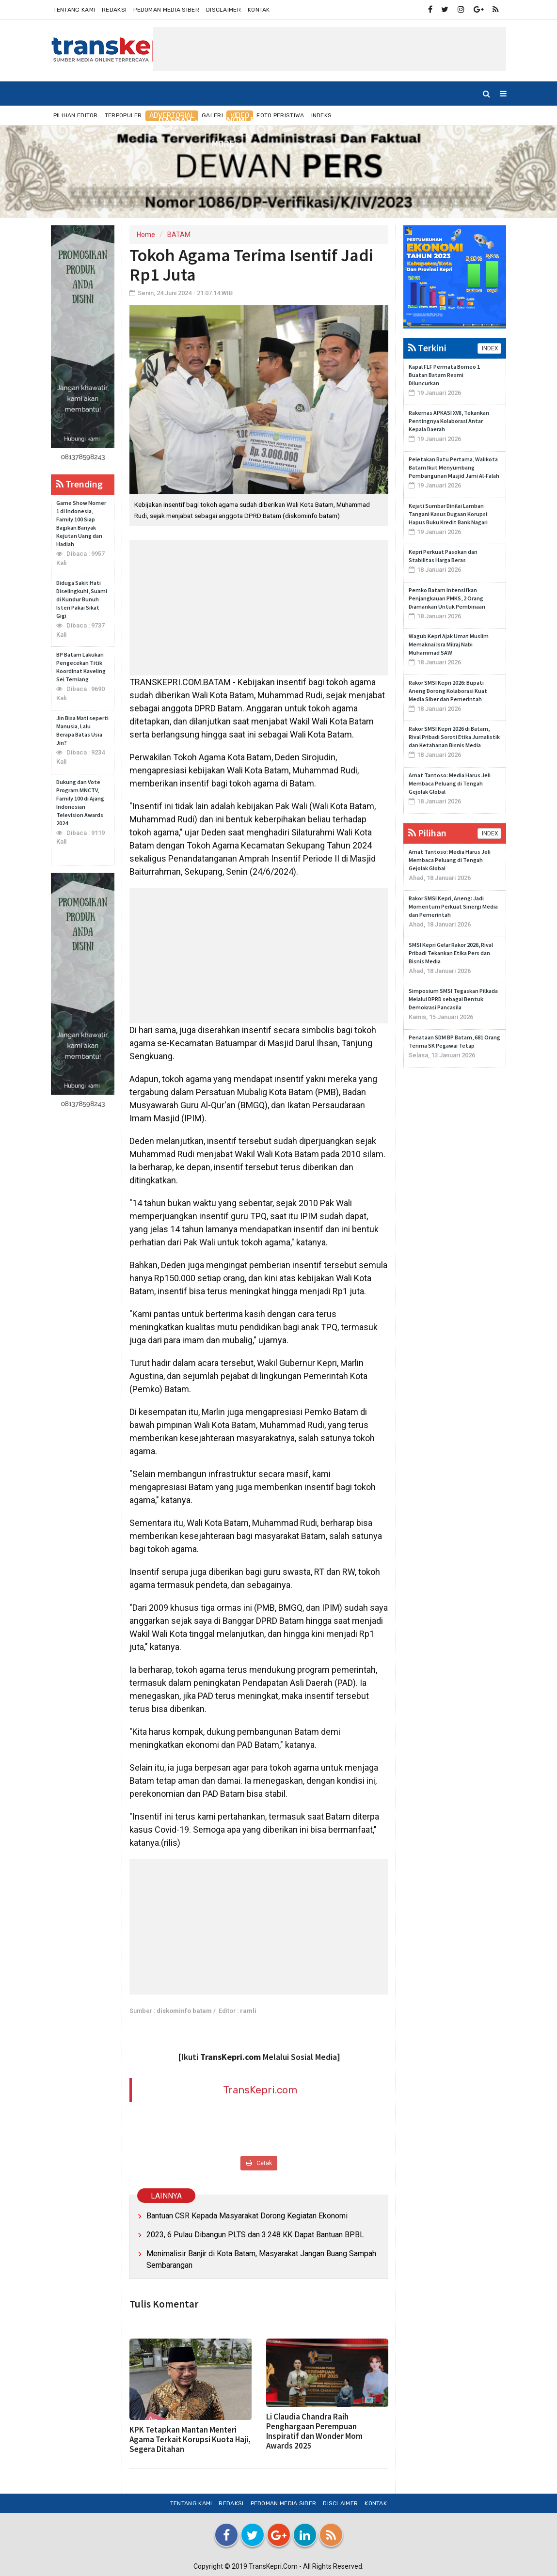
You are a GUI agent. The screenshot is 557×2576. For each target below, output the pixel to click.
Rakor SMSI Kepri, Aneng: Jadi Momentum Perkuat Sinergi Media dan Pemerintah (453, 906)
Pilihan (427, 833)
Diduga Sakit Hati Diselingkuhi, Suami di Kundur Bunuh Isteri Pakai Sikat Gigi (81, 599)
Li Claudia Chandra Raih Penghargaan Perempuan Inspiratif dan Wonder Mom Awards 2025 (314, 2431)
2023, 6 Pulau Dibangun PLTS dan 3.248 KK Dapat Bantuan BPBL (255, 2234)
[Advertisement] (329, 49)
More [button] (223, 144)
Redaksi (114, 9)
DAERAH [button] (175, 121)
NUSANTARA (121, 120)
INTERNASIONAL (330, 120)
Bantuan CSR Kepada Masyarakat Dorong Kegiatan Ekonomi (247, 2215)
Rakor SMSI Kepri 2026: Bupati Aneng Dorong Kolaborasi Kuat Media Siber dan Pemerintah (448, 691)
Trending (79, 484)
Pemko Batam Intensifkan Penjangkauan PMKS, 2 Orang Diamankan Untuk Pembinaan (447, 598)
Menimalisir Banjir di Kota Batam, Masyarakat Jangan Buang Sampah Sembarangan (261, 2259)
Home (67, 120)
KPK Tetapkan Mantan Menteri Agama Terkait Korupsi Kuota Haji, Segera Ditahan (190, 2439)
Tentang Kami (74, 9)
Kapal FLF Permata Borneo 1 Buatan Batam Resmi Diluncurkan (444, 375)
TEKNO (445, 120)
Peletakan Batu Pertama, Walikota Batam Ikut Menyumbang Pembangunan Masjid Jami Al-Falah (454, 467)
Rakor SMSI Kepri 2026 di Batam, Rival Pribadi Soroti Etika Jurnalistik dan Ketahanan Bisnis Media (454, 737)
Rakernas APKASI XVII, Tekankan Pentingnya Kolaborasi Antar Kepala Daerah (449, 421)
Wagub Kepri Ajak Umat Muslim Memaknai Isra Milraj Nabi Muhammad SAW (449, 644)
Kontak (259, 9)
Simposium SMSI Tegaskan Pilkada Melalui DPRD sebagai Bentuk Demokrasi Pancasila (453, 999)
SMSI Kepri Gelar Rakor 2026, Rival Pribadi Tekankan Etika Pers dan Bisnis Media (451, 953)
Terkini (427, 348)
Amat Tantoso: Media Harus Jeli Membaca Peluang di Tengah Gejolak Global (450, 783)
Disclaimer (223, 9)
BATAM (179, 234)
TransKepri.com (260, 2090)
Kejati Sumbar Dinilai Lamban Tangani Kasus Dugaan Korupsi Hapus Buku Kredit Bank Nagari (448, 514)
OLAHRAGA (397, 120)
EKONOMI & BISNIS (248, 120)
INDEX (489, 348)
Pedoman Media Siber (166, 9)
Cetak (259, 2163)
